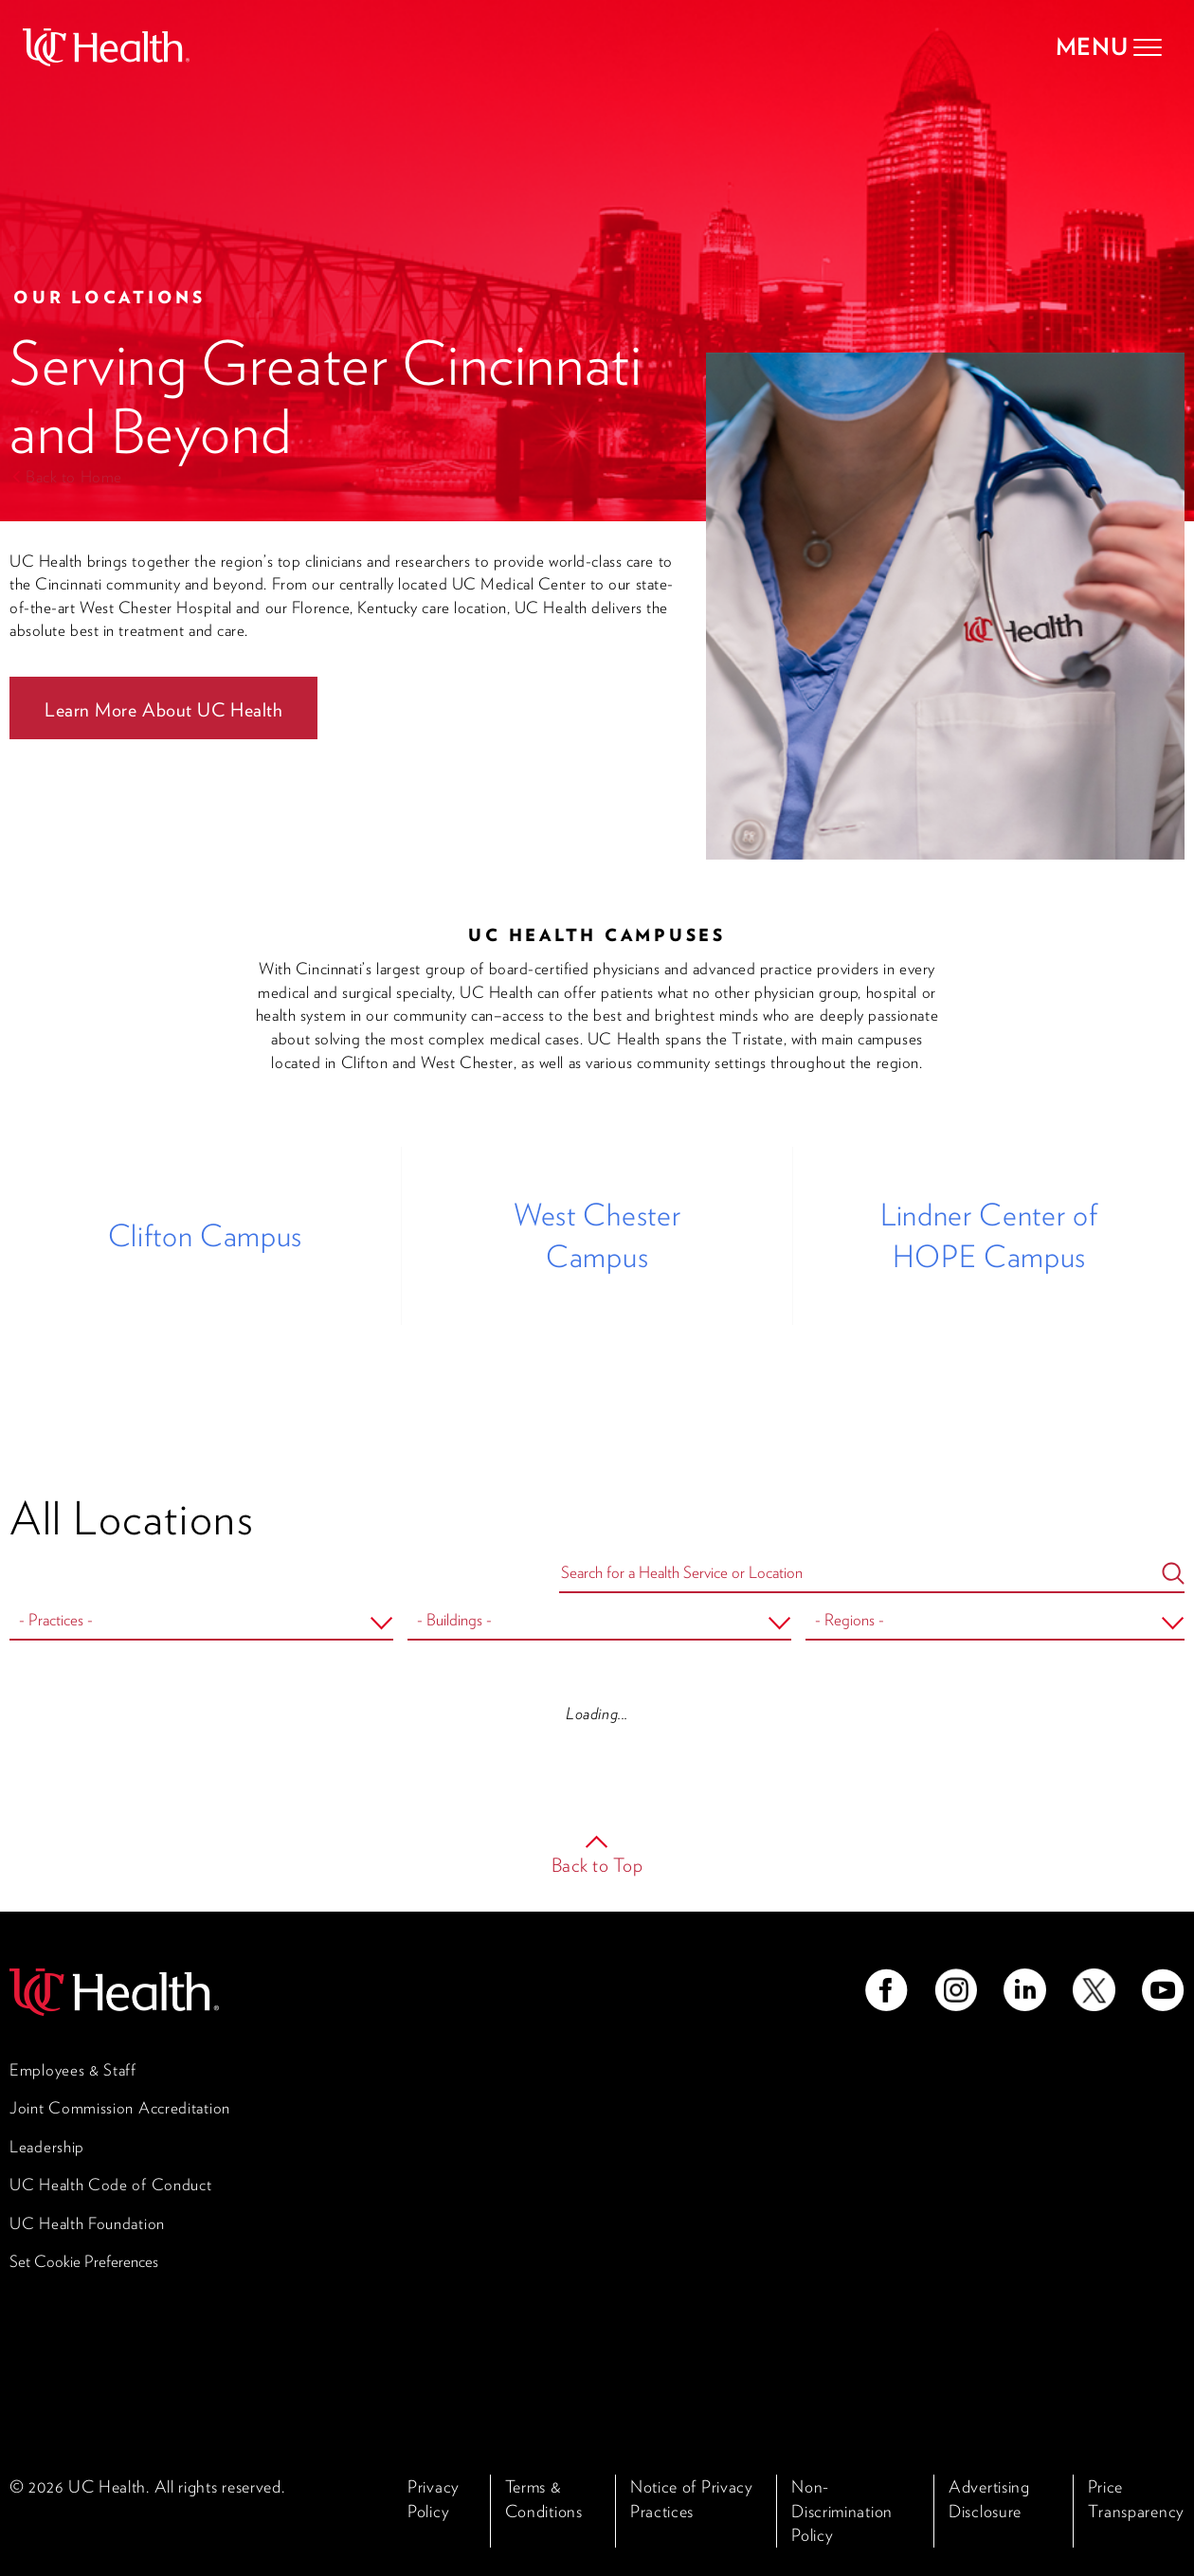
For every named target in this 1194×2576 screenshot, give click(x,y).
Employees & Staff (72, 2069)
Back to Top (597, 1865)
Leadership (46, 2146)
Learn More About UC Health (163, 709)
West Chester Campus (597, 1235)
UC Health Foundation (87, 2223)
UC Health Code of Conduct (110, 2184)
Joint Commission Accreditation (119, 2107)
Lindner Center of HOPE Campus (988, 1235)
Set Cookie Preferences (83, 2261)
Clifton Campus (205, 1235)
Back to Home (74, 476)
